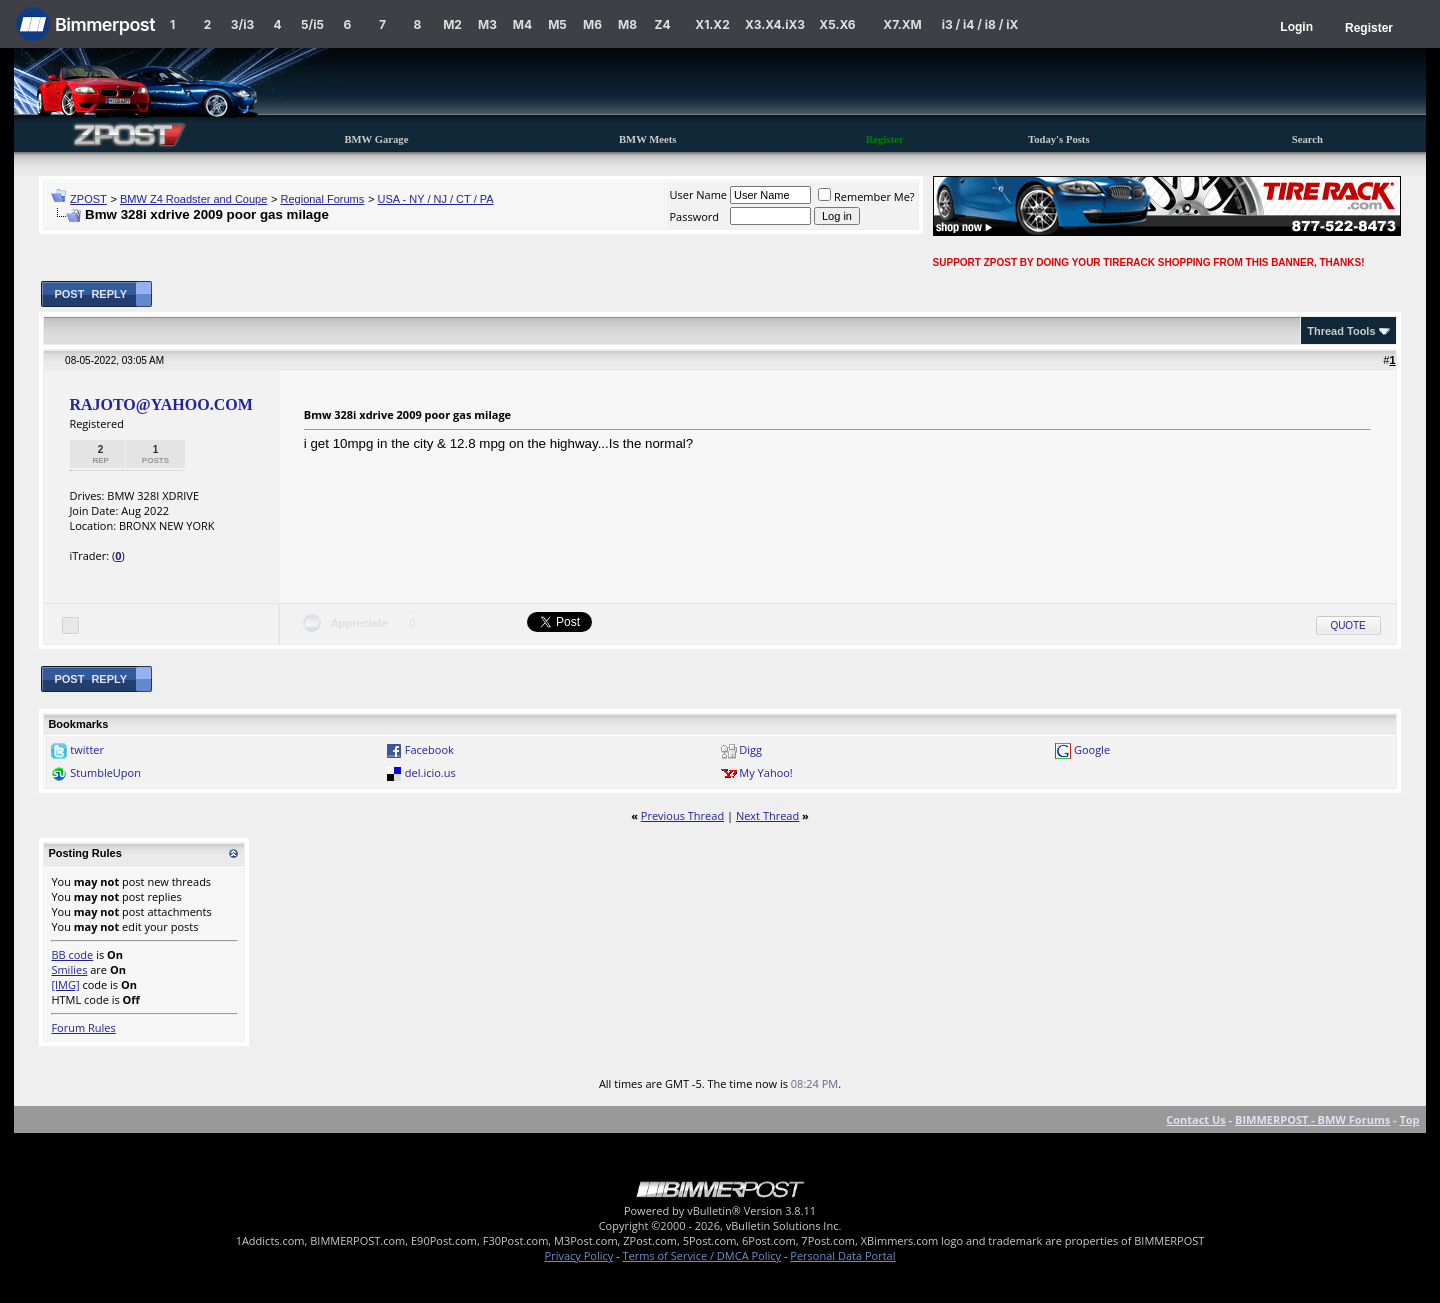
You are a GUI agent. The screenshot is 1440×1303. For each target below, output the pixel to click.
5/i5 (312, 24)
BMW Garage (376, 139)
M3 (487, 24)
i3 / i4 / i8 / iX (980, 24)
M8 (627, 24)
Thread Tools (1341, 331)
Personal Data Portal (842, 1255)
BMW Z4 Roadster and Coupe (193, 199)
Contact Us (1196, 1119)
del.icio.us (430, 772)
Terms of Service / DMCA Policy (701, 1255)
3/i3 (242, 24)
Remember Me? (866, 196)
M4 (522, 24)
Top (1409, 1119)
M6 (592, 24)
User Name (698, 194)
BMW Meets (648, 139)
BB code (72, 954)
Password (694, 216)
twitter (87, 749)
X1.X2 (712, 24)
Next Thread (767, 815)
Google (1092, 749)
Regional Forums (323, 199)
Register (1369, 28)
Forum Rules (83, 1027)
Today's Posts (1059, 139)
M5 (557, 24)
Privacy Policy (579, 1255)
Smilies (69, 969)
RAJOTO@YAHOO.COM (160, 404)
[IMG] (65, 984)
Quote (1348, 625)
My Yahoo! (765, 772)
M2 (452, 24)
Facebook (429, 749)
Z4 (662, 24)
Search (1307, 139)
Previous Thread (682, 815)
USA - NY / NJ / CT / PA (435, 199)
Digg (750, 749)
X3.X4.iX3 (775, 24)
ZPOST (88, 199)
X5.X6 (837, 24)
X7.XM (902, 24)
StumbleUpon (105, 772)
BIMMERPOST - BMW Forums (1312, 1119)
